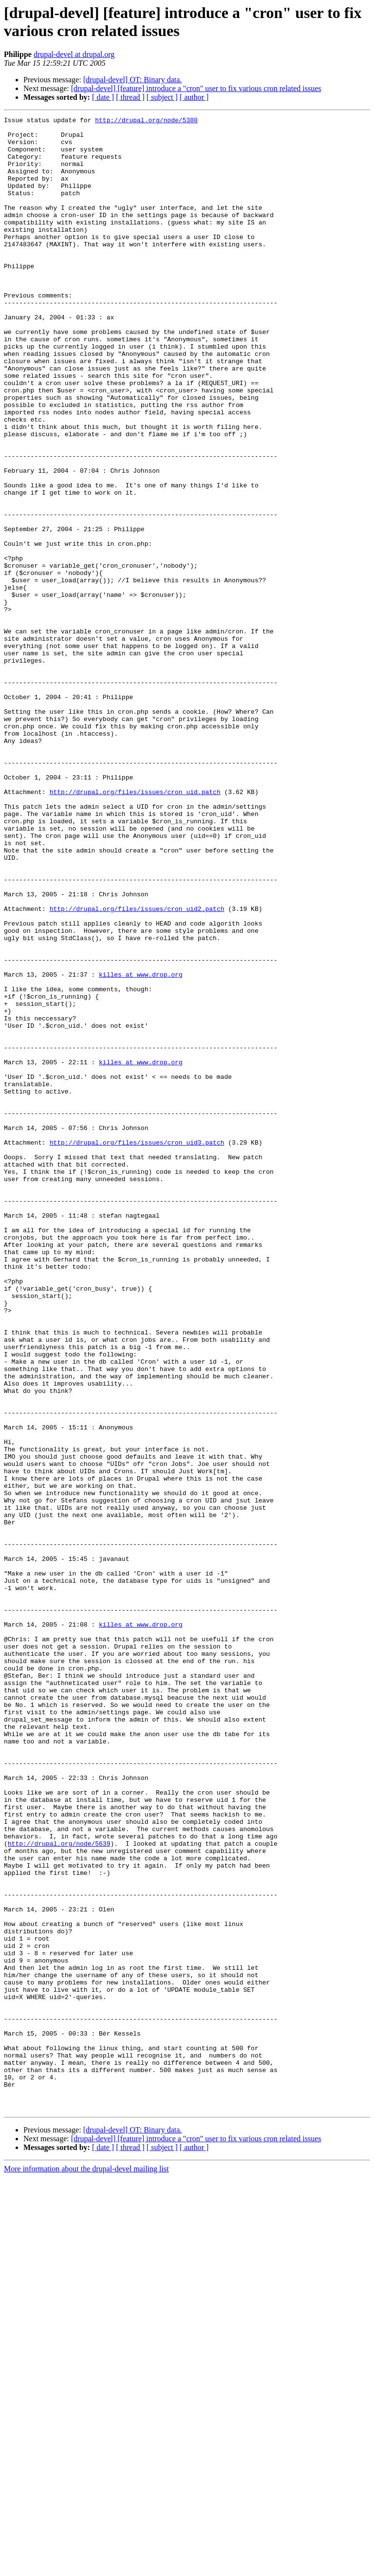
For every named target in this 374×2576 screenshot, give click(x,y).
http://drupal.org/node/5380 (146, 121)
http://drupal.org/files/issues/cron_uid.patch (135, 927)
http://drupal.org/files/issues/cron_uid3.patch (137, 1348)
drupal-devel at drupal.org (74, 54)
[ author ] (194, 97)
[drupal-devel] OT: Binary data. (132, 79)
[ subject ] (162, 97)
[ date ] (103, 97)
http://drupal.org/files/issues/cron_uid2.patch (137, 1067)
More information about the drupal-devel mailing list (86, 2567)
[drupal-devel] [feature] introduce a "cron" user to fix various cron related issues (196, 88)
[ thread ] (130, 97)
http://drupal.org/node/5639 (59, 2189)
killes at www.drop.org (141, 1146)
